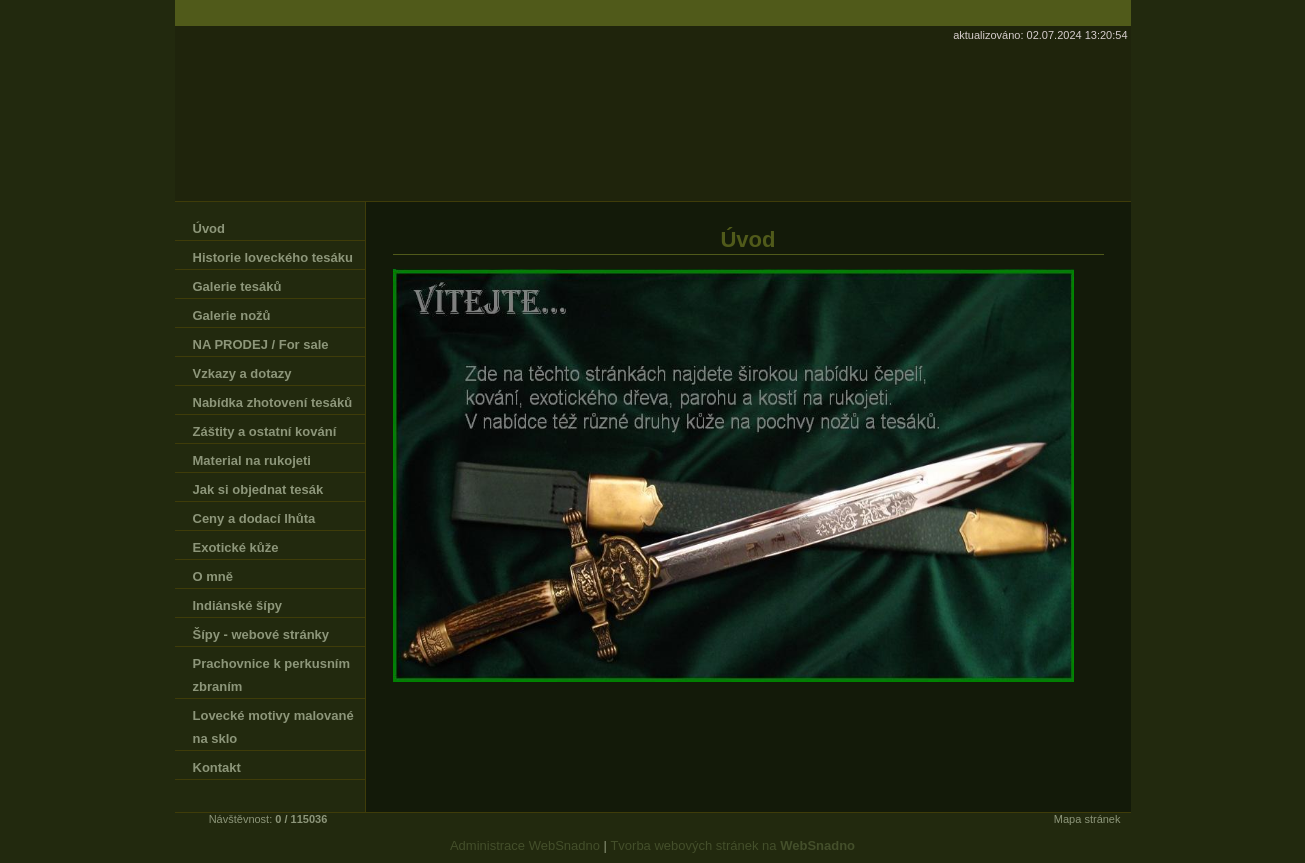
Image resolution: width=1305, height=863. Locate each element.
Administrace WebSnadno (525, 845)
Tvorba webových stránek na (732, 845)
